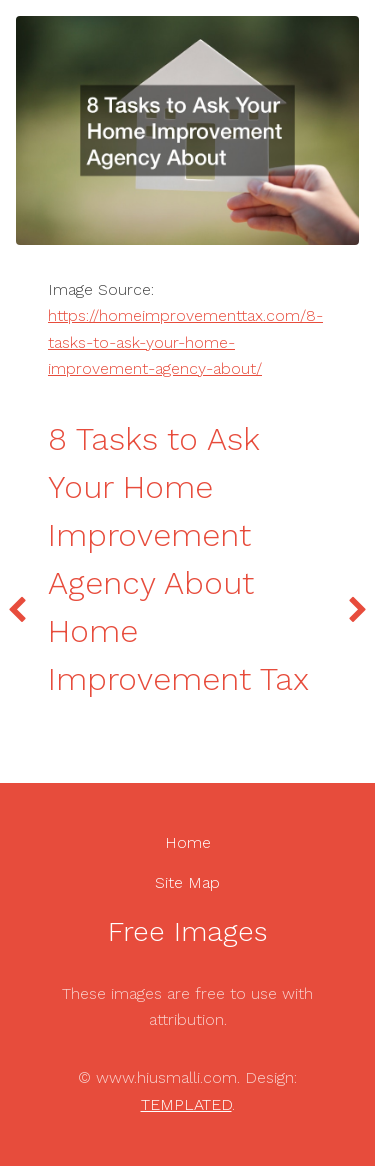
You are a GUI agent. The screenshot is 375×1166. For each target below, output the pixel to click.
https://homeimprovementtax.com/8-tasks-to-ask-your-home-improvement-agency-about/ (185, 342)
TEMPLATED (186, 1104)
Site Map (187, 882)
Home (188, 842)
